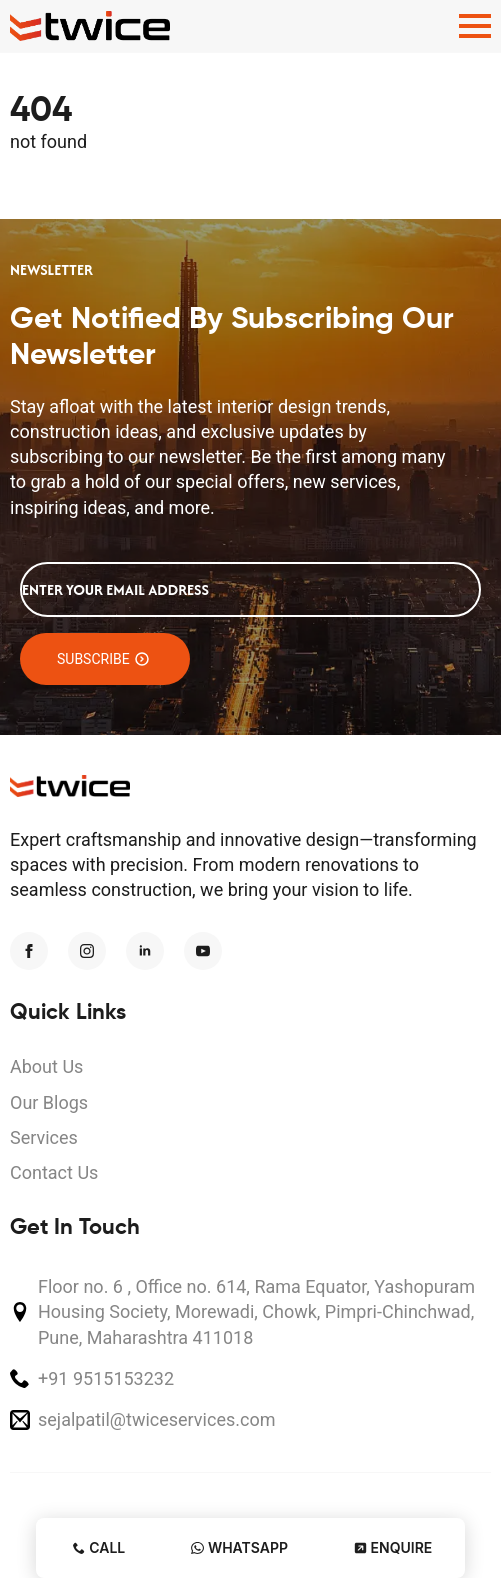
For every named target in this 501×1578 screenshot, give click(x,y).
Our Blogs (49, 1102)
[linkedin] (145, 951)
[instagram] (87, 951)
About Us (46, 1066)
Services (44, 1137)
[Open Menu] (475, 26)
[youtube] (203, 951)
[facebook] (29, 951)
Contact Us (54, 1172)
